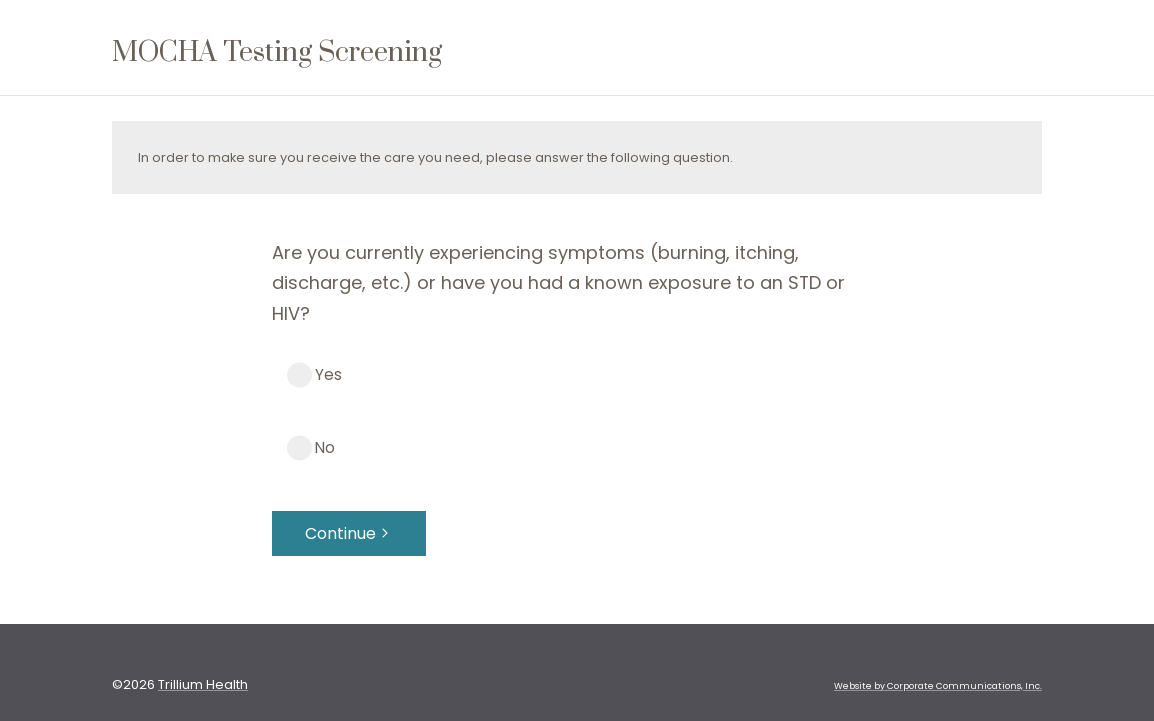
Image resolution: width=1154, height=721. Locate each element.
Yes (328, 374)
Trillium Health (203, 684)
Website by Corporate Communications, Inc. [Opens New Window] (938, 686)
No (325, 447)
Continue (349, 533)
